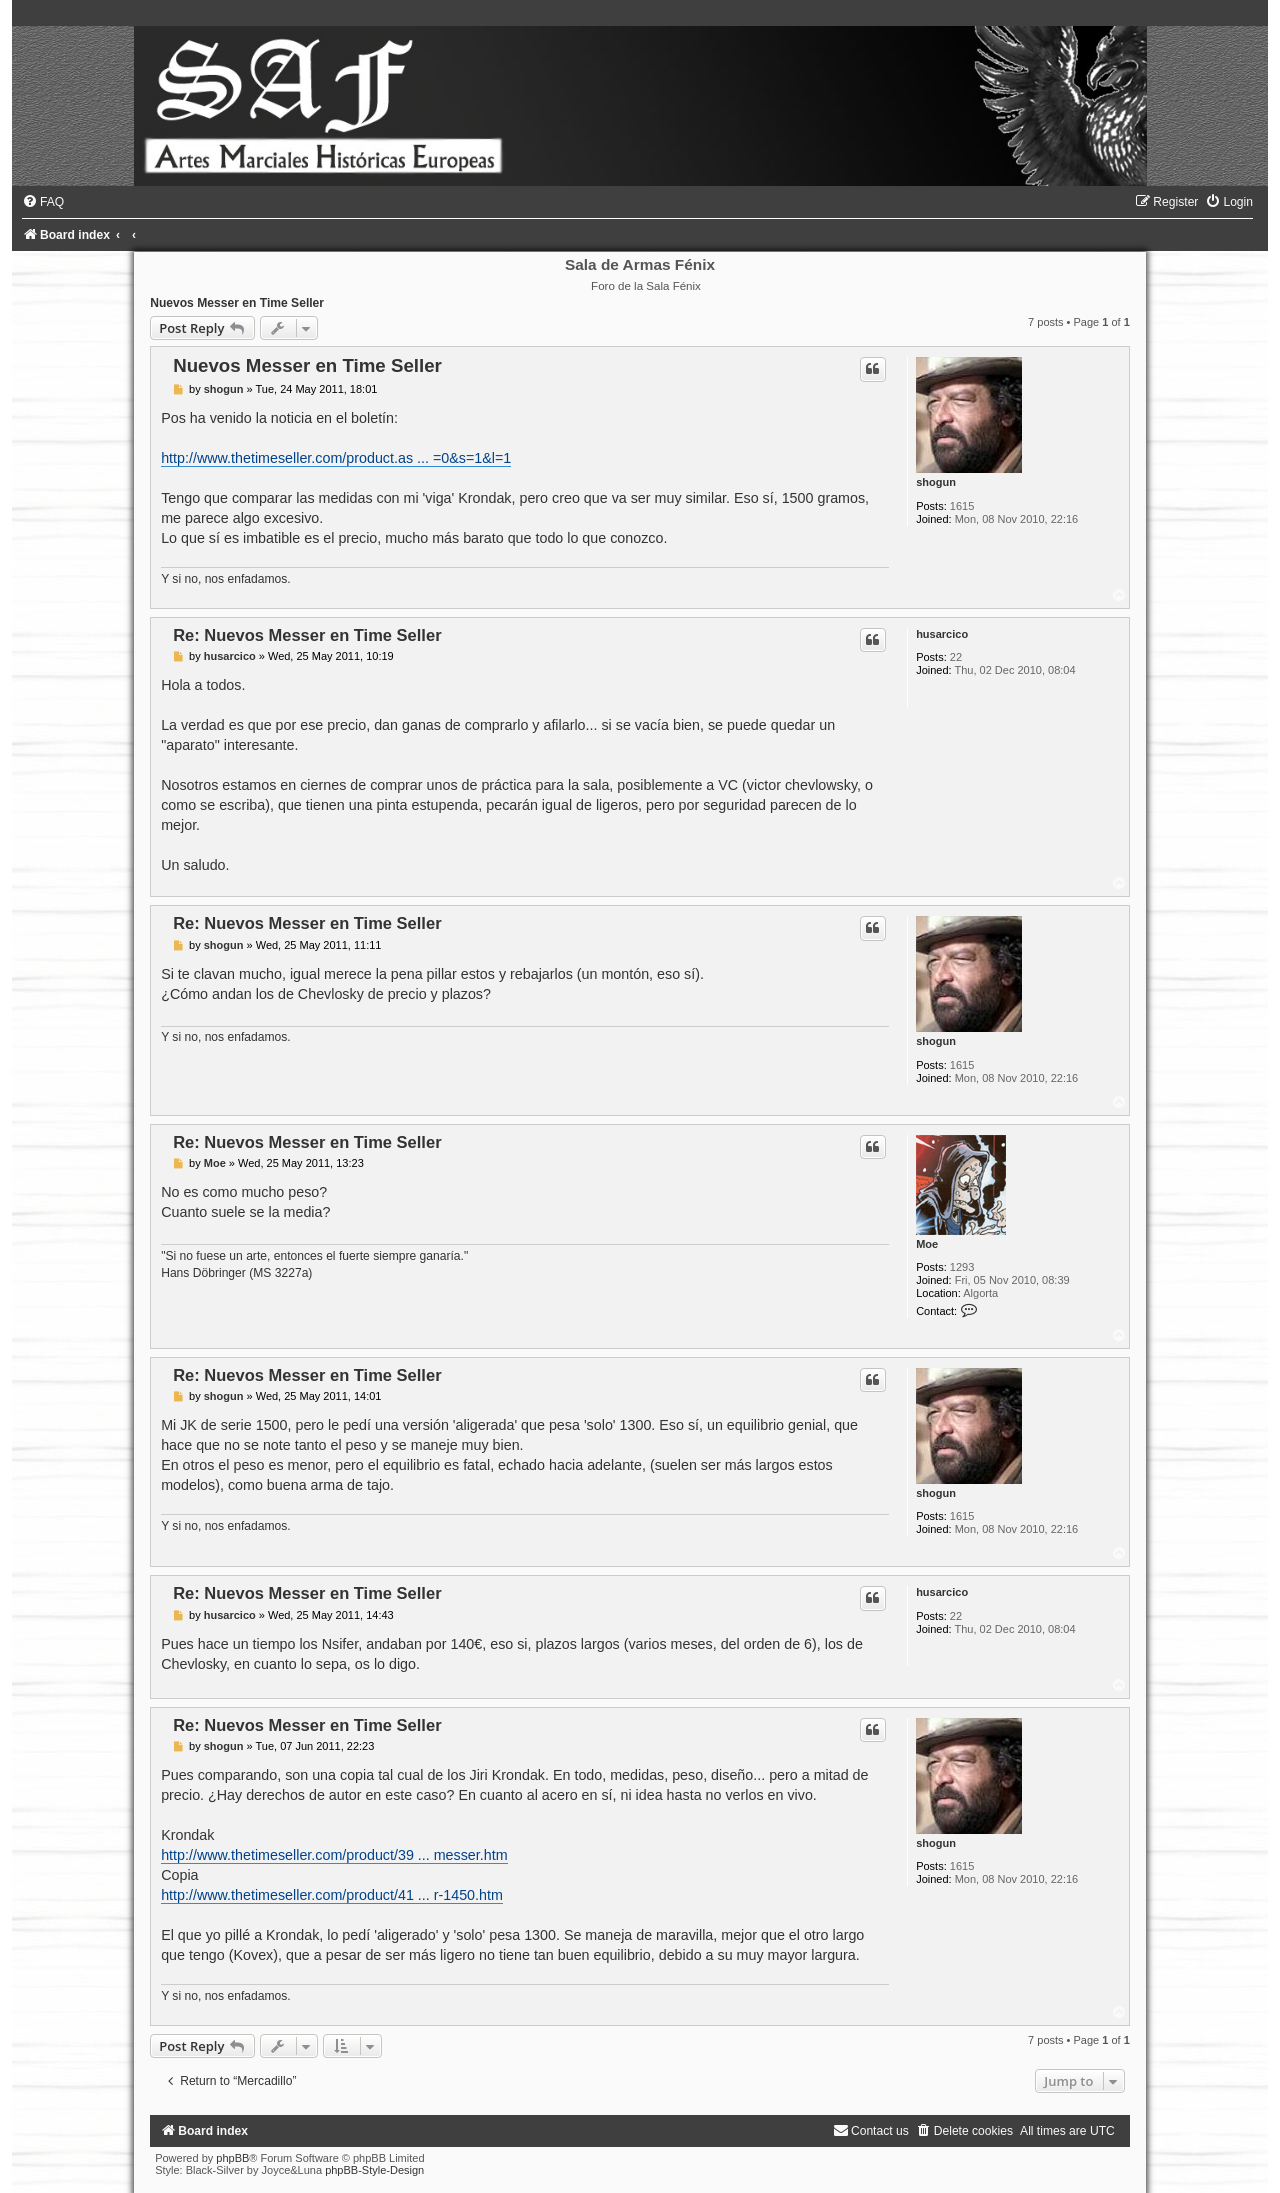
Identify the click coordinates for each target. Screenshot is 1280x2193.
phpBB (232, 2158)
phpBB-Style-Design (374, 2170)
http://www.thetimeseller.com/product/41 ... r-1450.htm (332, 1895)
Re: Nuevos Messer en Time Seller (307, 635)
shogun (936, 482)
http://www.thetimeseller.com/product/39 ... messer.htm (334, 1855)
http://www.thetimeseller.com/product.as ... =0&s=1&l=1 (336, 458)
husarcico (942, 634)
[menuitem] (43, 202)
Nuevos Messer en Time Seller (237, 303)
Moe (927, 1244)
